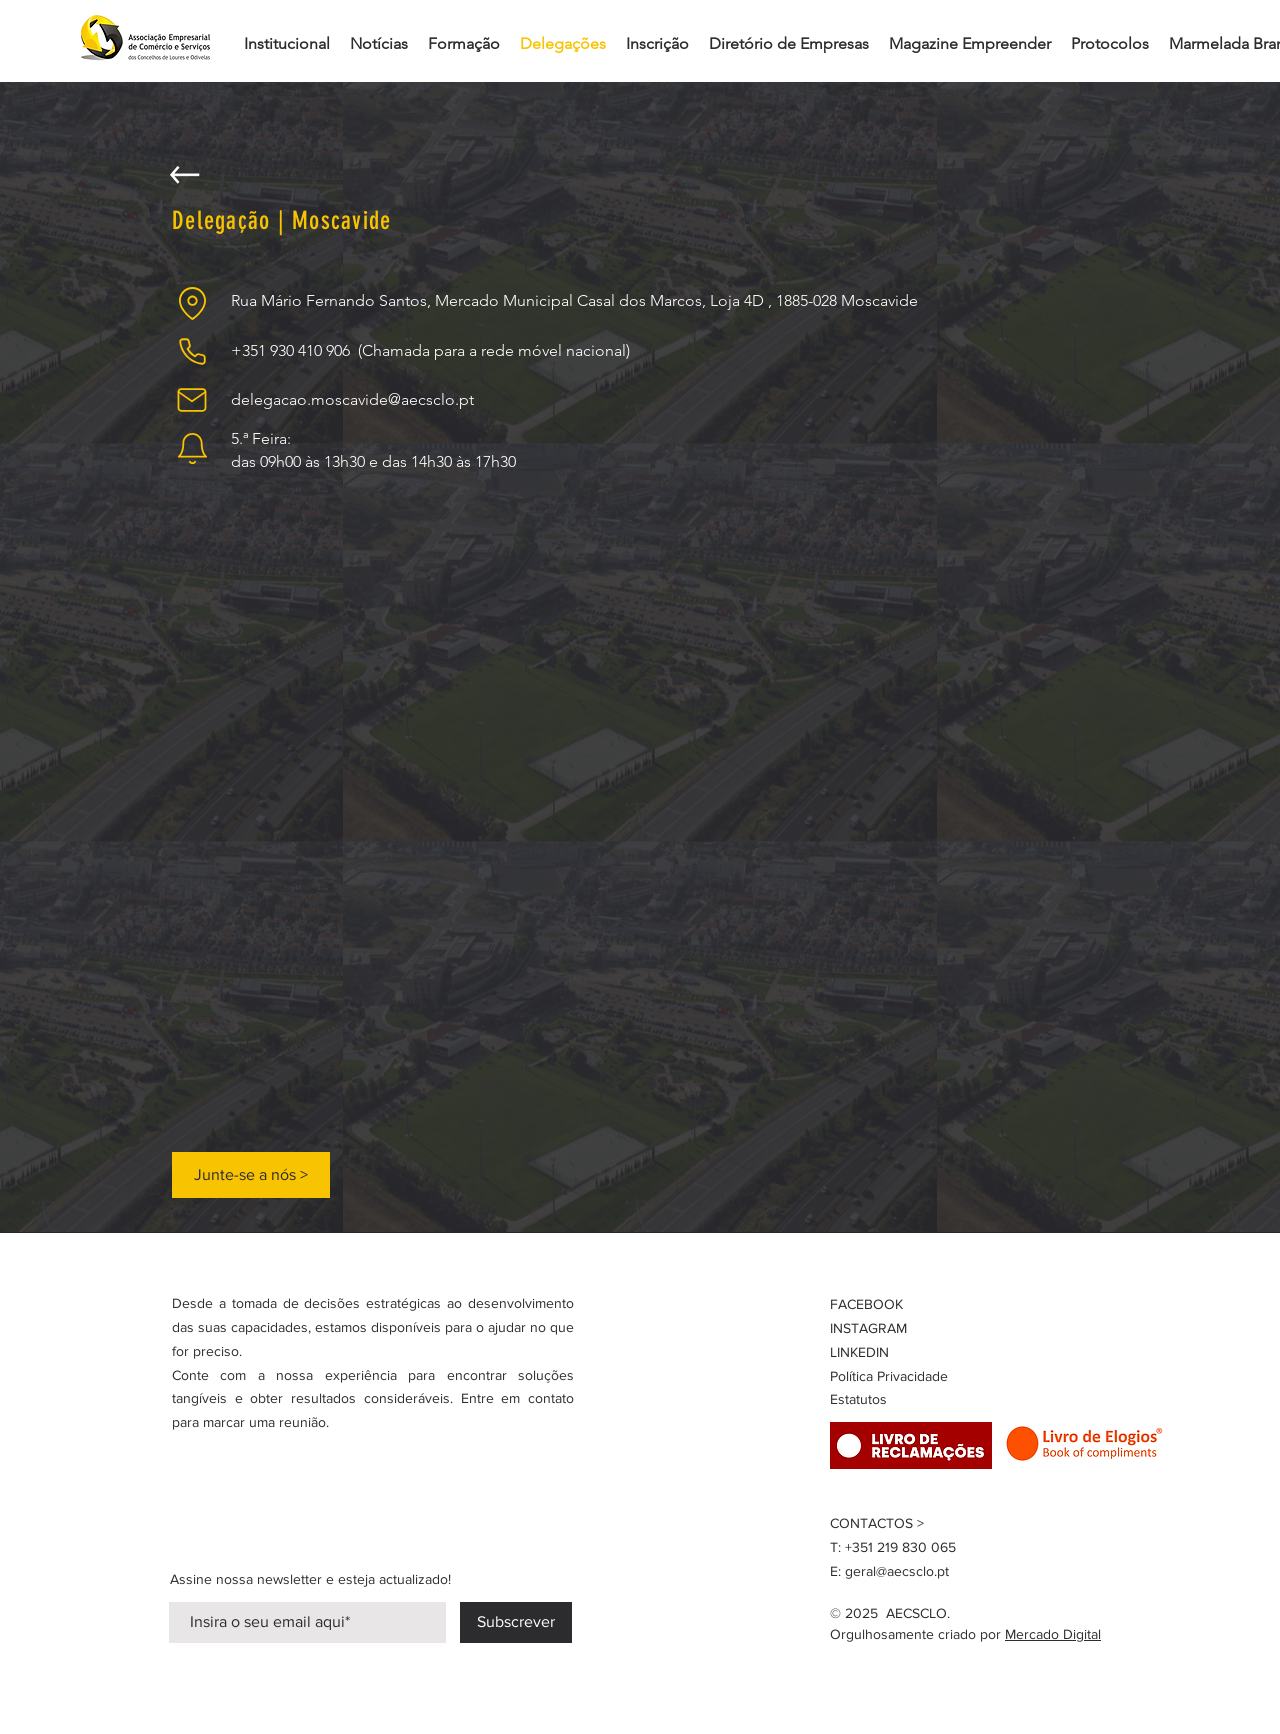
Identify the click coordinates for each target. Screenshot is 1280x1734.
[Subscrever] (516, 1622)
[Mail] (192, 400)
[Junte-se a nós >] (251, 1175)
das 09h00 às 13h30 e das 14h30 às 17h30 (373, 461)
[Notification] (192, 448)
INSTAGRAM (868, 1328)
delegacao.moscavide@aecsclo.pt (352, 399)
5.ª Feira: (261, 438)
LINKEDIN (859, 1352)
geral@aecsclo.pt (897, 1571)
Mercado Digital (1053, 1634)
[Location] (192, 303)
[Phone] (192, 351)
